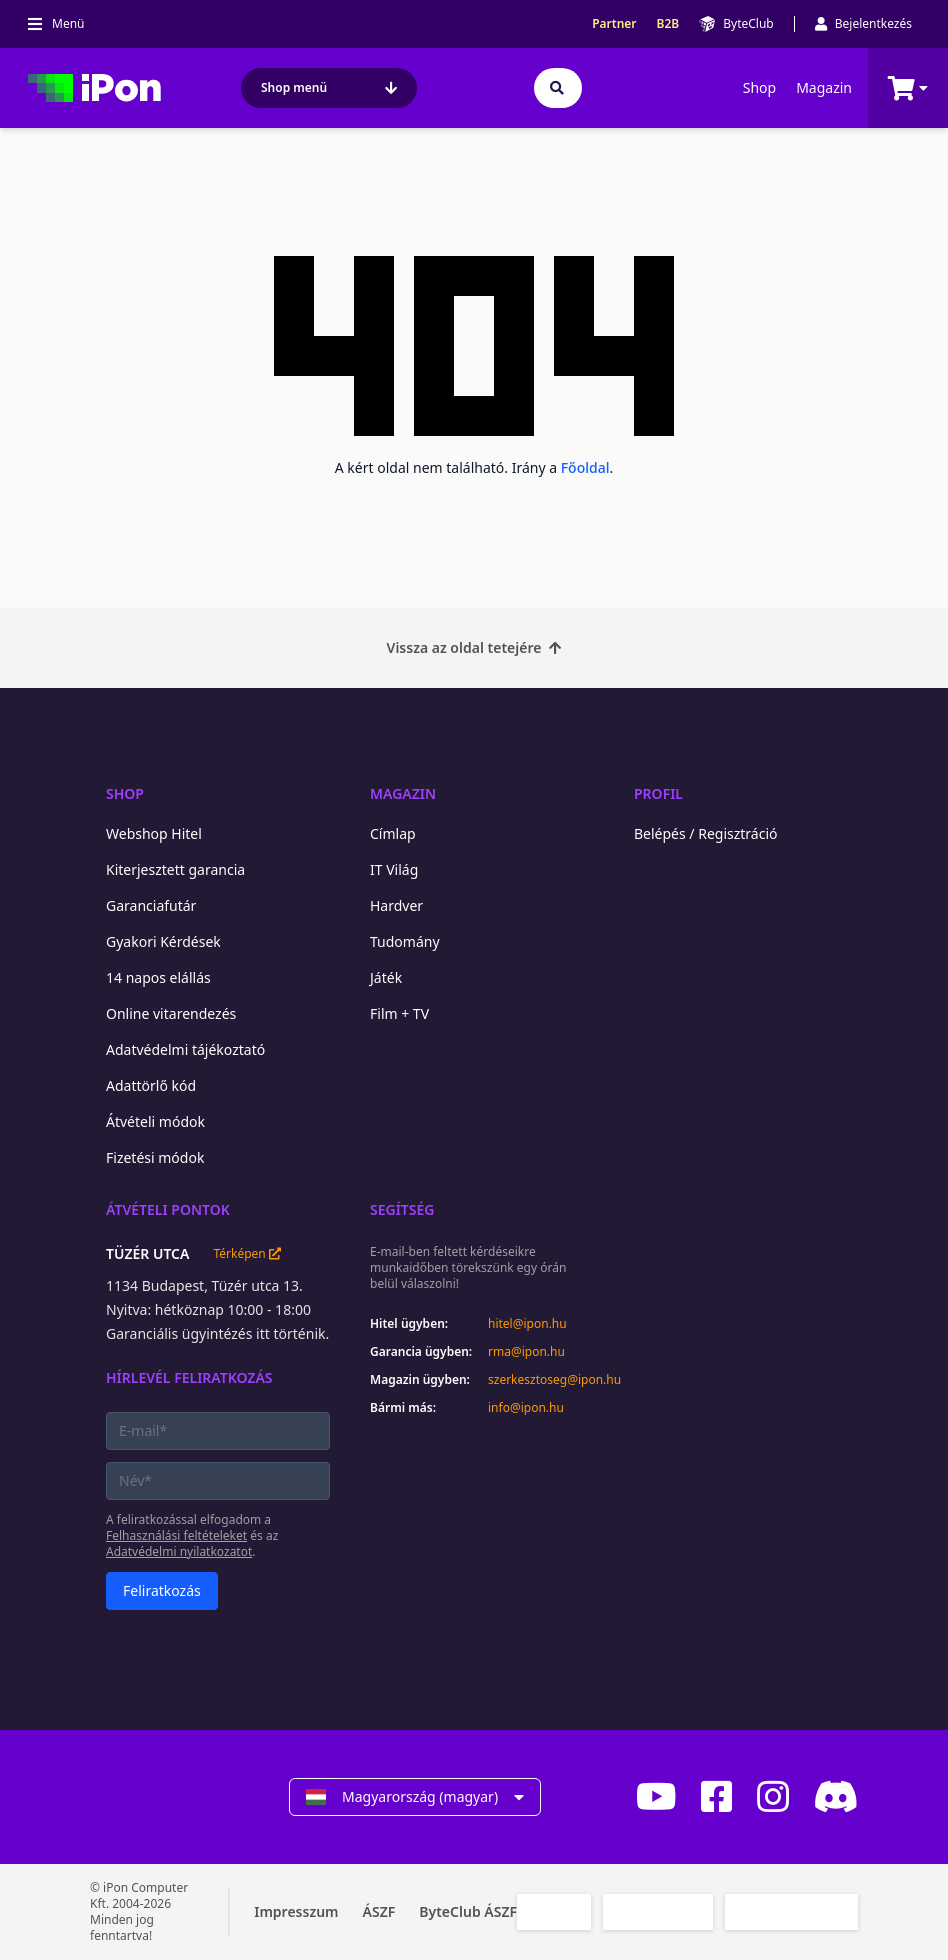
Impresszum (296, 1911)
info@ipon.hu (526, 1408)
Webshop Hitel (154, 833)
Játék (386, 977)
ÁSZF (379, 1911)
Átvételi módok (155, 1121)
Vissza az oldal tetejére (474, 647)
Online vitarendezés (171, 1013)
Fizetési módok (155, 1157)
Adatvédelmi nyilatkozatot (179, 1551)
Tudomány (405, 941)
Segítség (402, 1209)
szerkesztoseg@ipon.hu (541, 1380)
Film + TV (399, 1013)
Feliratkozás (162, 1590)
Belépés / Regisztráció (706, 833)
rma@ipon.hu (526, 1352)
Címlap (393, 833)
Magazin (824, 87)
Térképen (246, 1254)
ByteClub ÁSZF (468, 1911)
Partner (614, 24)
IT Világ (394, 869)
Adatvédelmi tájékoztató (185, 1049)
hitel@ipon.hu (527, 1324)
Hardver (396, 905)
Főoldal (585, 467)
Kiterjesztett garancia (175, 869)
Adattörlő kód (151, 1085)
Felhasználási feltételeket (176, 1535)
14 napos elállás (158, 977)
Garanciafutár (151, 905)
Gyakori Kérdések (163, 941)
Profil (658, 793)
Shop (759, 87)
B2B (668, 24)
